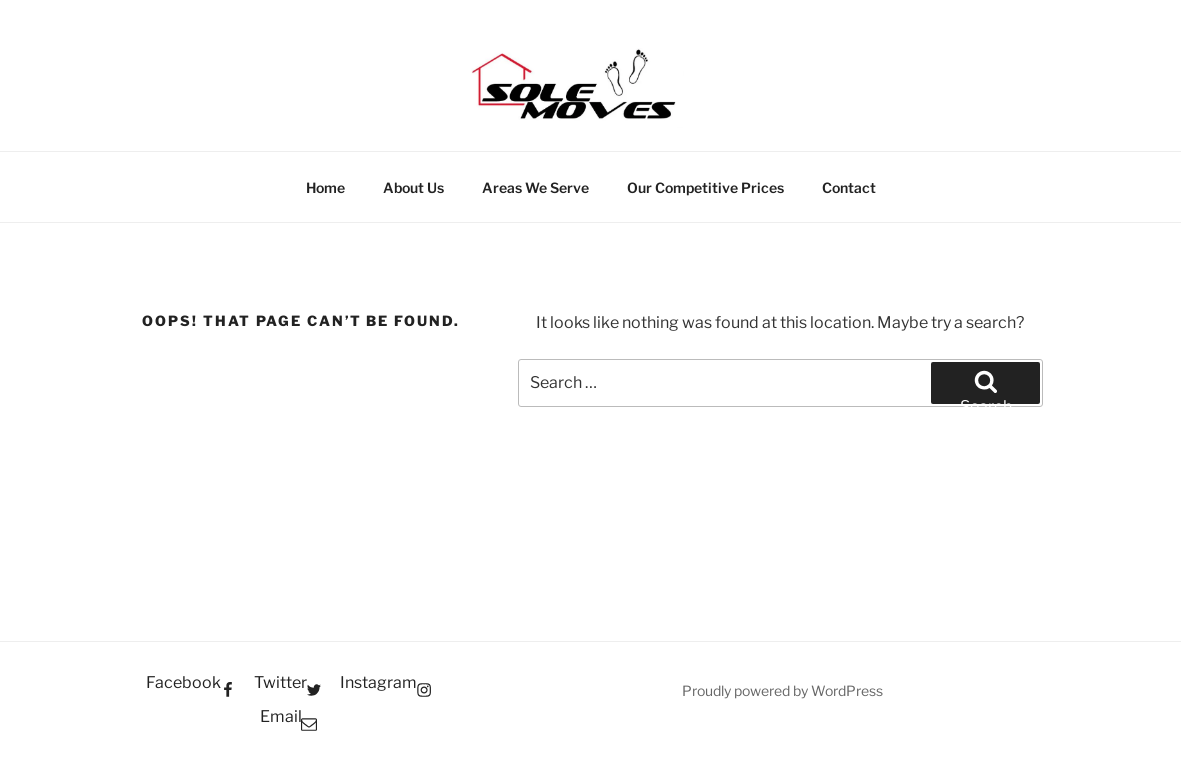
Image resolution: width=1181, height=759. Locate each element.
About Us (413, 187)
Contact (849, 187)
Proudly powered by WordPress (782, 690)
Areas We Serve (535, 187)
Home (325, 187)
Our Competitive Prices (705, 187)
